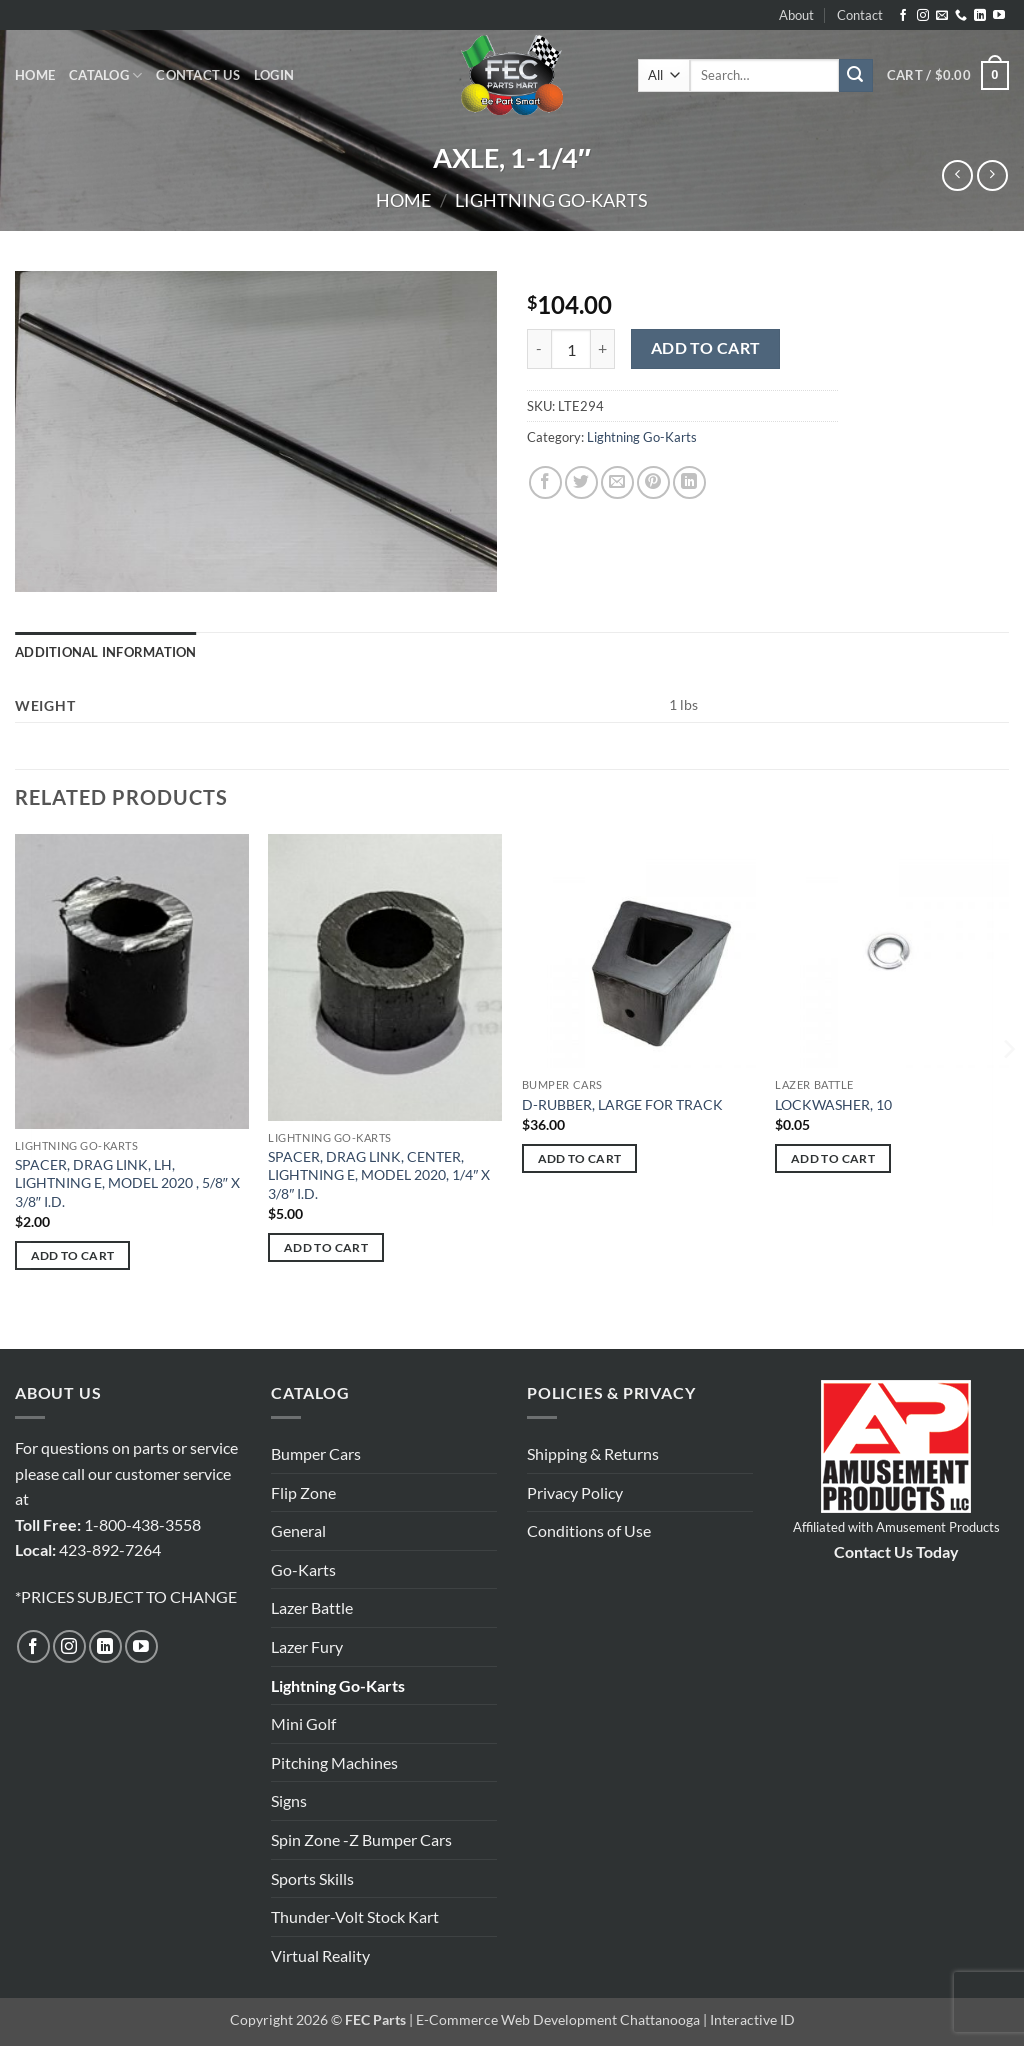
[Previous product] (992, 175)
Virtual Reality (320, 1955)
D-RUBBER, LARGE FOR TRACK (622, 1104)
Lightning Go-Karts (551, 200)
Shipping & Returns (593, 1453)
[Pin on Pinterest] (653, 482)
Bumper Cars (316, 1453)
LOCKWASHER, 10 (833, 1104)
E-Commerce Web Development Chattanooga (558, 2019)
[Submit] (856, 76)
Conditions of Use (589, 1530)
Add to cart (706, 348)
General (298, 1530)
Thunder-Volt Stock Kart (355, 1916)
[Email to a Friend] (617, 482)
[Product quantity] (571, 349)
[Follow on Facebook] (903, 16)
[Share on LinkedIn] (689, 482)
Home (35, 75)
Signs (289, 1800)
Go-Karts (303, 1569)
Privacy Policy (575, 1492)
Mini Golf (303, 1723)
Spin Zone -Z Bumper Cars (361, 1839)
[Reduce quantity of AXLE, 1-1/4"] (539, 349)
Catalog (105, 75)
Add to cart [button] (73, 1255)
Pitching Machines (334, 1762)
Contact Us (198, 75)
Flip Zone (303, 1492)
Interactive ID (752, 2019)
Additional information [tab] (106, 652)
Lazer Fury (307, 1646)
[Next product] (957, 175)
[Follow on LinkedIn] (980, 16)
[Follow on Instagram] (923, 16)
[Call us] (961, 16)
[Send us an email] (942, 16)
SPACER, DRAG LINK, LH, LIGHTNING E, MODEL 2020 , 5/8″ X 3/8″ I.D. (127, 1183)
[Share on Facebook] (545, 482)
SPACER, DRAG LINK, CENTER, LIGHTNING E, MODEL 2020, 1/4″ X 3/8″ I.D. (379, 1175)
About (796, 15)
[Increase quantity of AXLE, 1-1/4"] (603, 349)
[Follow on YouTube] (999, 16)
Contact (860, 15)
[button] (274, 75)
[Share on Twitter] (581, 482)
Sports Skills (312, 1878)
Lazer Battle (312, 1607)
